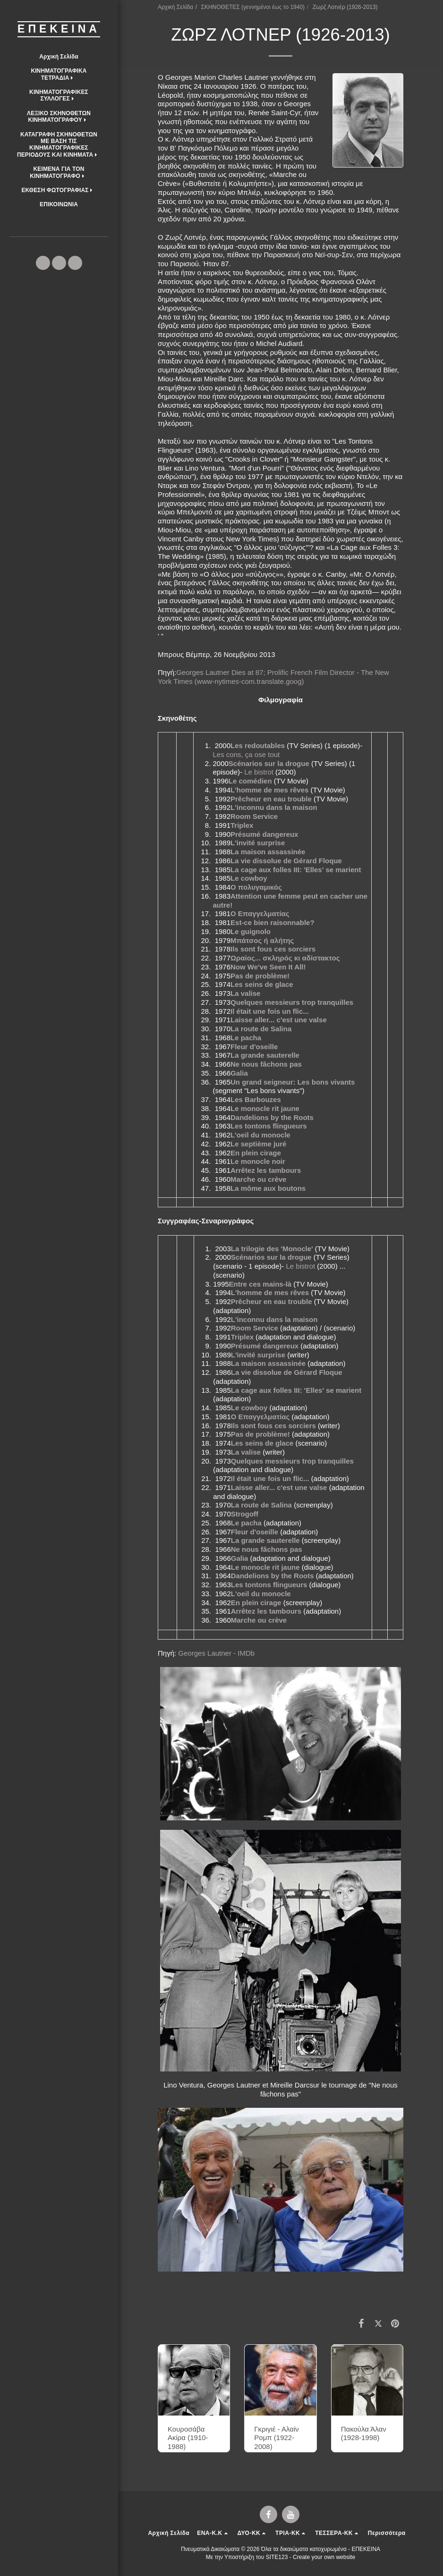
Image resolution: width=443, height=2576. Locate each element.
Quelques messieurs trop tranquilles (291, 1002)
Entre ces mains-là (260, 1284)
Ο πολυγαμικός (256, 887)
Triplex (241, 825)
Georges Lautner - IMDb (216, 1653)
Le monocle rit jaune (264, 1108)
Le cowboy (248, 878)
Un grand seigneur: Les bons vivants (292, 1082)
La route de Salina (260, 1029)
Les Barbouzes (255, 1099)
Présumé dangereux (264, 834)
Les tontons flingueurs (268, 1126)
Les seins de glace (261, 984)
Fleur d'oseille (254, 1047)
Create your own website (324, 2557)
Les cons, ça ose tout (246, 754)
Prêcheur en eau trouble (271, 799)
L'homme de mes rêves (269, 790)
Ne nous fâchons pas (266, 1064)
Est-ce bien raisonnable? (272, 922)
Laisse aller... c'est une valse (278, 1020)
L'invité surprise (257, 843)
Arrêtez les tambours (265, 1170)
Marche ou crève (258, 1179)
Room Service (254, 816)
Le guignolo (250, 931)
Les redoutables (257, 745)
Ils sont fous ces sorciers (272, 949)
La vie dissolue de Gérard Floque (286, 861)
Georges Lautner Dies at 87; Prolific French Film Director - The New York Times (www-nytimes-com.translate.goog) (273, 676)
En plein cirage (255, 1153)
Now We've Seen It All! (268, 967)
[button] (58, 74)
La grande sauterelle (264, 1055)
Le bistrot (258, 772)
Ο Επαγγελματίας (260, 913)
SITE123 (277, 2557)
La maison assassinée (267, 852)
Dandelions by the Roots (272, 1117)
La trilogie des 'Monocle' (272, 1249)
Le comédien (250, 781)
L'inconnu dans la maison (273, 807)
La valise (245, 993)
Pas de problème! (260, 976)
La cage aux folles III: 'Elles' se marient (295, 870)
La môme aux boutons (268, 1188)
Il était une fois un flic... (269, 1011)
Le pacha (245, 1038)
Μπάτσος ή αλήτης (262, 940)
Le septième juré (258, 1144)
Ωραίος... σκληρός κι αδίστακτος (285, 958)
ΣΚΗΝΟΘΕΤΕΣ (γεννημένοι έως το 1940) (253, 7)
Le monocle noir (257, 1161)
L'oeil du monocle (260, 1135)
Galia (239, 1073)
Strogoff (244, 1514)
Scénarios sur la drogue (269, 763)
